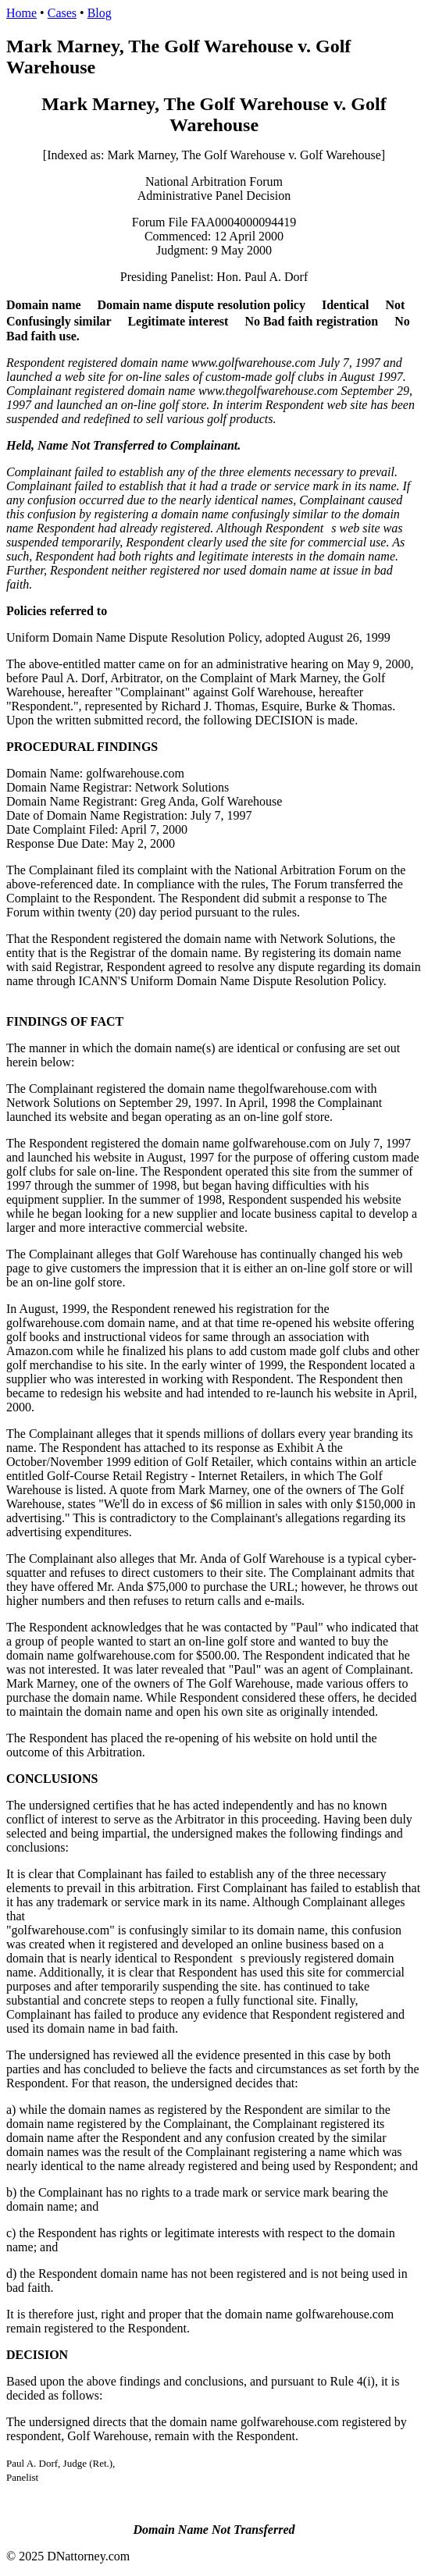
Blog (99, 13)
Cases (62, 13)
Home (21, 13)
